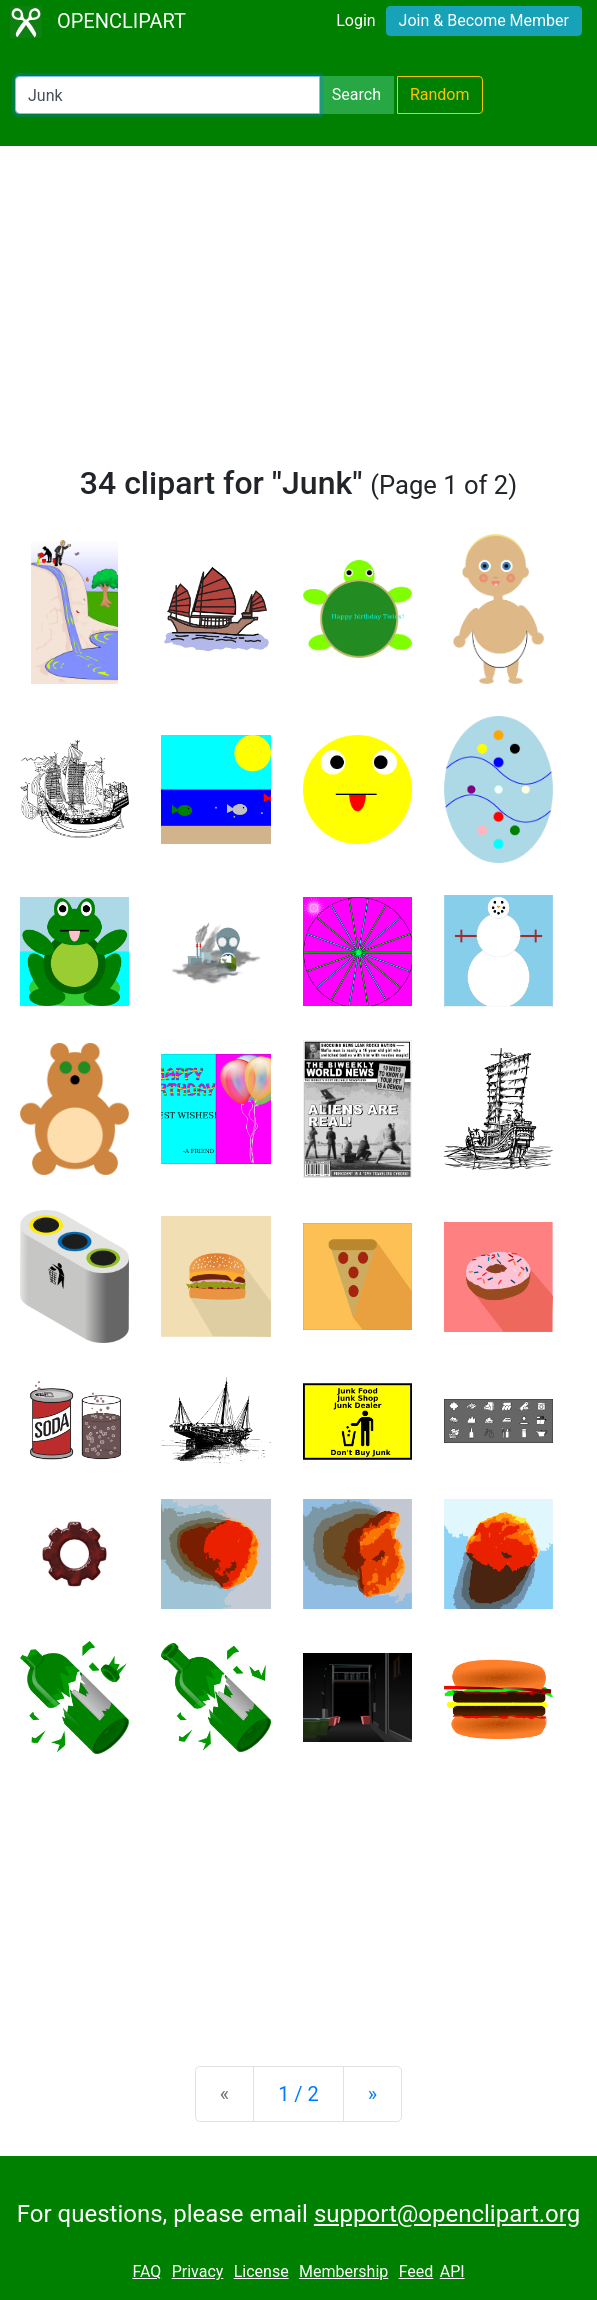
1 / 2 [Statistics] (298, 2094)
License (261, 2271)
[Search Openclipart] (167, 95)
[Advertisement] (298, 314)
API (452, 2271)
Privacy (198, 2271)
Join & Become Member (484, 20)
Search (356, 94)
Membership (343, 2271)
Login (355, 20)
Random (440, 94)
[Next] (372, 2094)
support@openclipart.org (447, 2214)
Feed (416, 2271)
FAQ (146, 2271)
